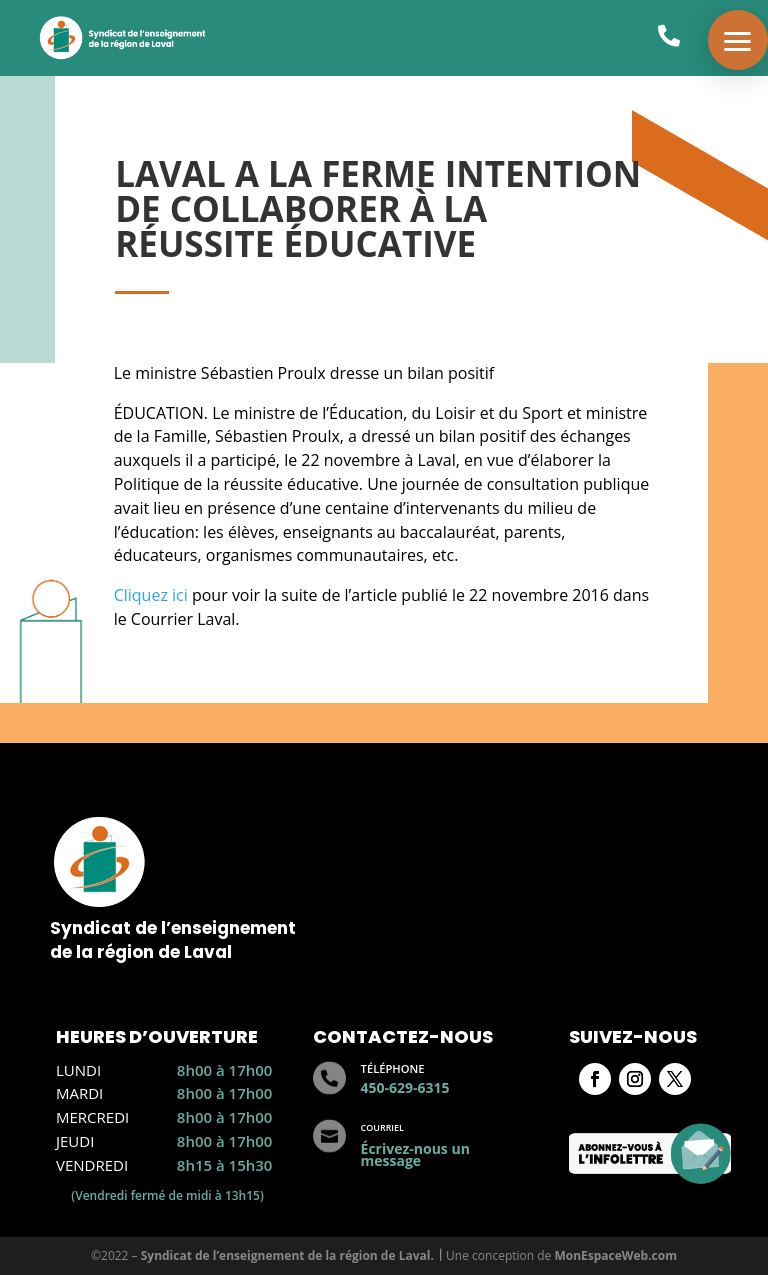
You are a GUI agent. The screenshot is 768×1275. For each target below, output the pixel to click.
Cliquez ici (153, 595)
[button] (738, 40)
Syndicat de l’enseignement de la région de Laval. (287, 1255)
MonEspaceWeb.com (615, 1255)
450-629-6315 (405, 1087)
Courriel (382, 1127)
